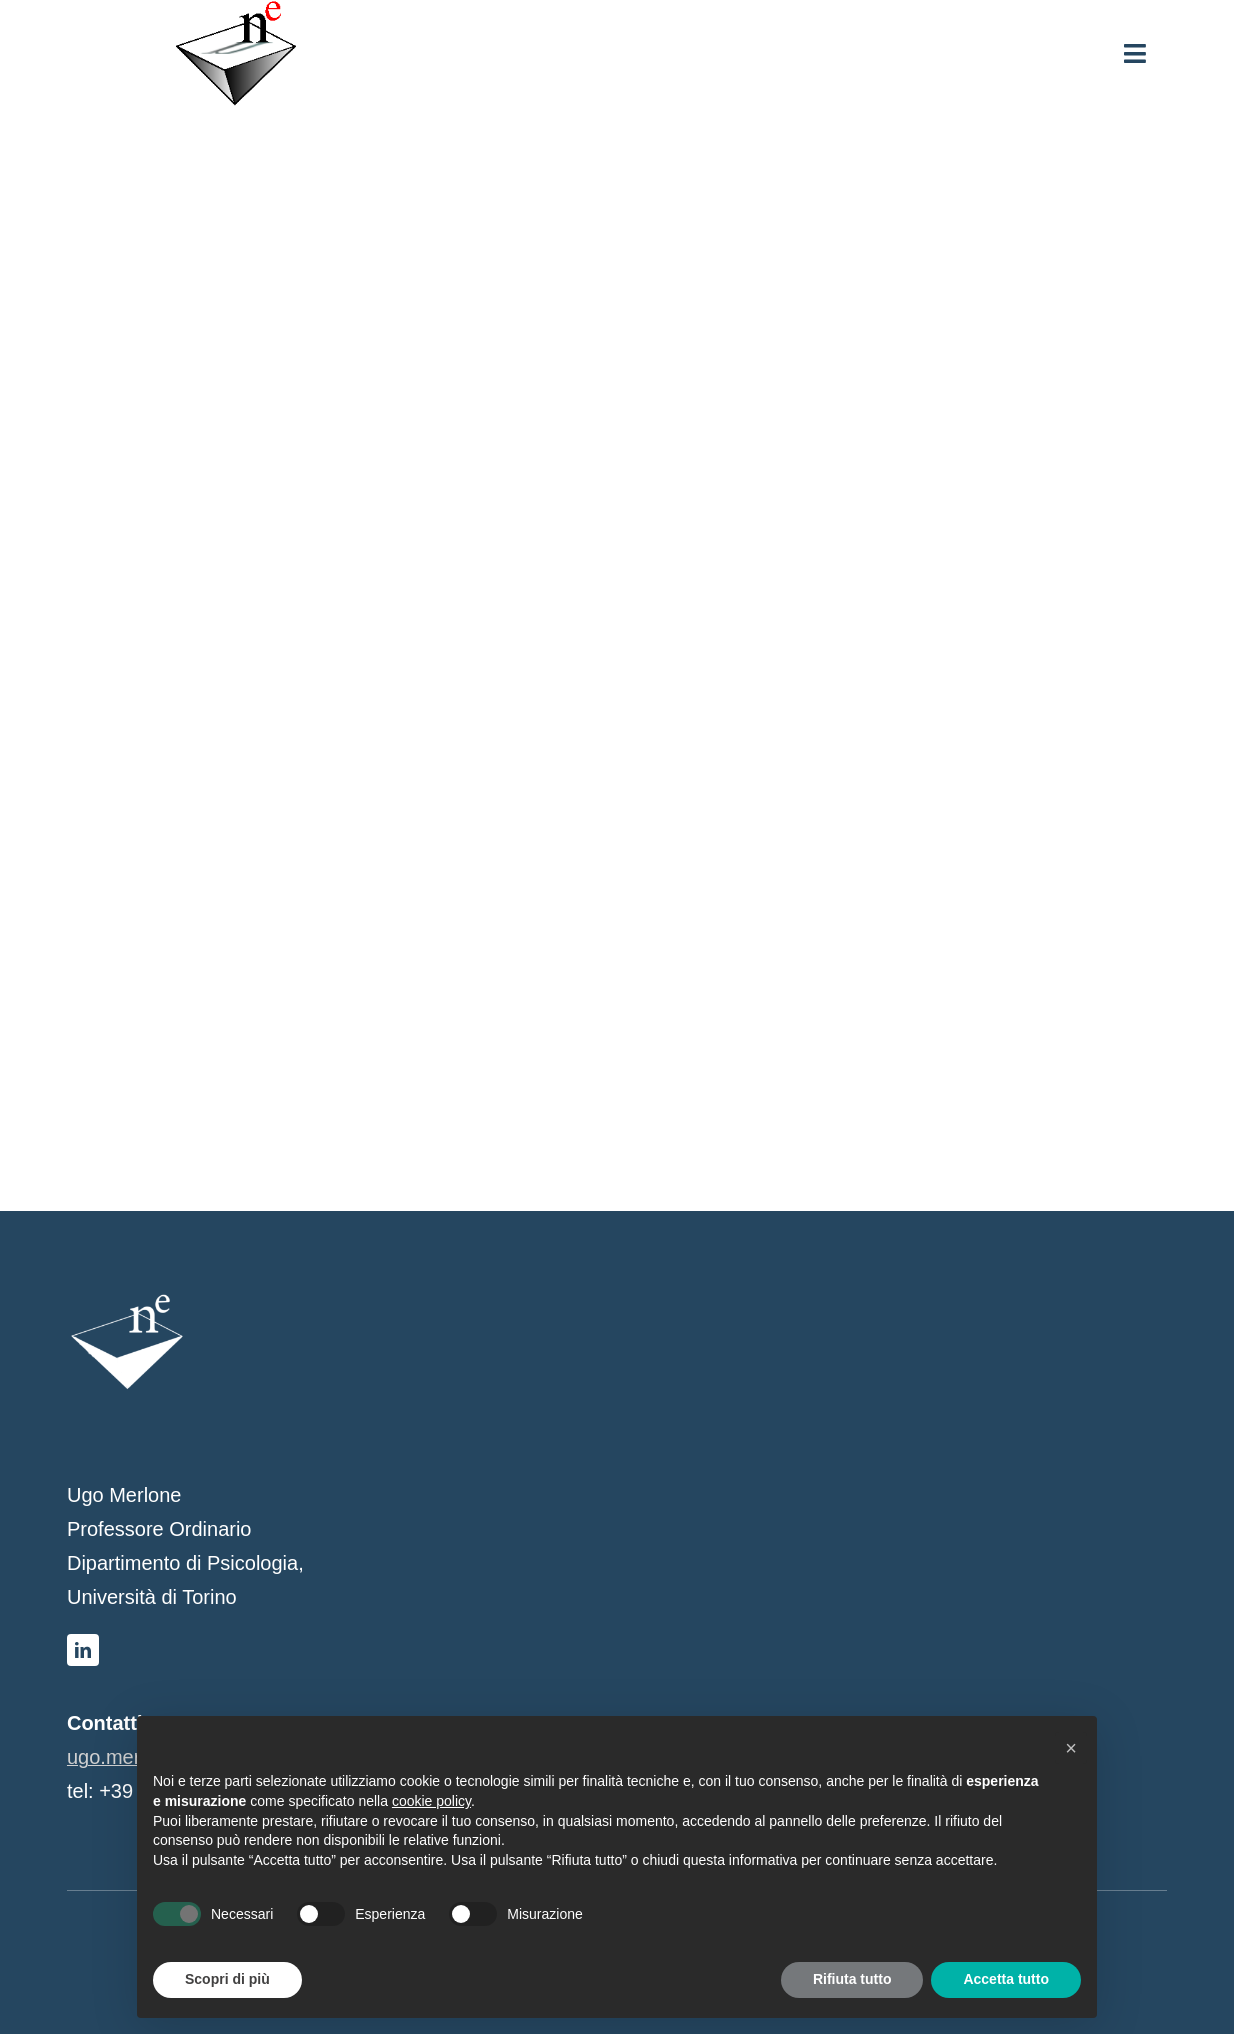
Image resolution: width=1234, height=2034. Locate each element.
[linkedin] (83, 1650)
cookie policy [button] (431, 1801)
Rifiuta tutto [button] (852, 1979)
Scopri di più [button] (227, 1979)
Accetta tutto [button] (1006, 1979)
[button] (1071, 1748)
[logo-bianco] (127, 1301)
